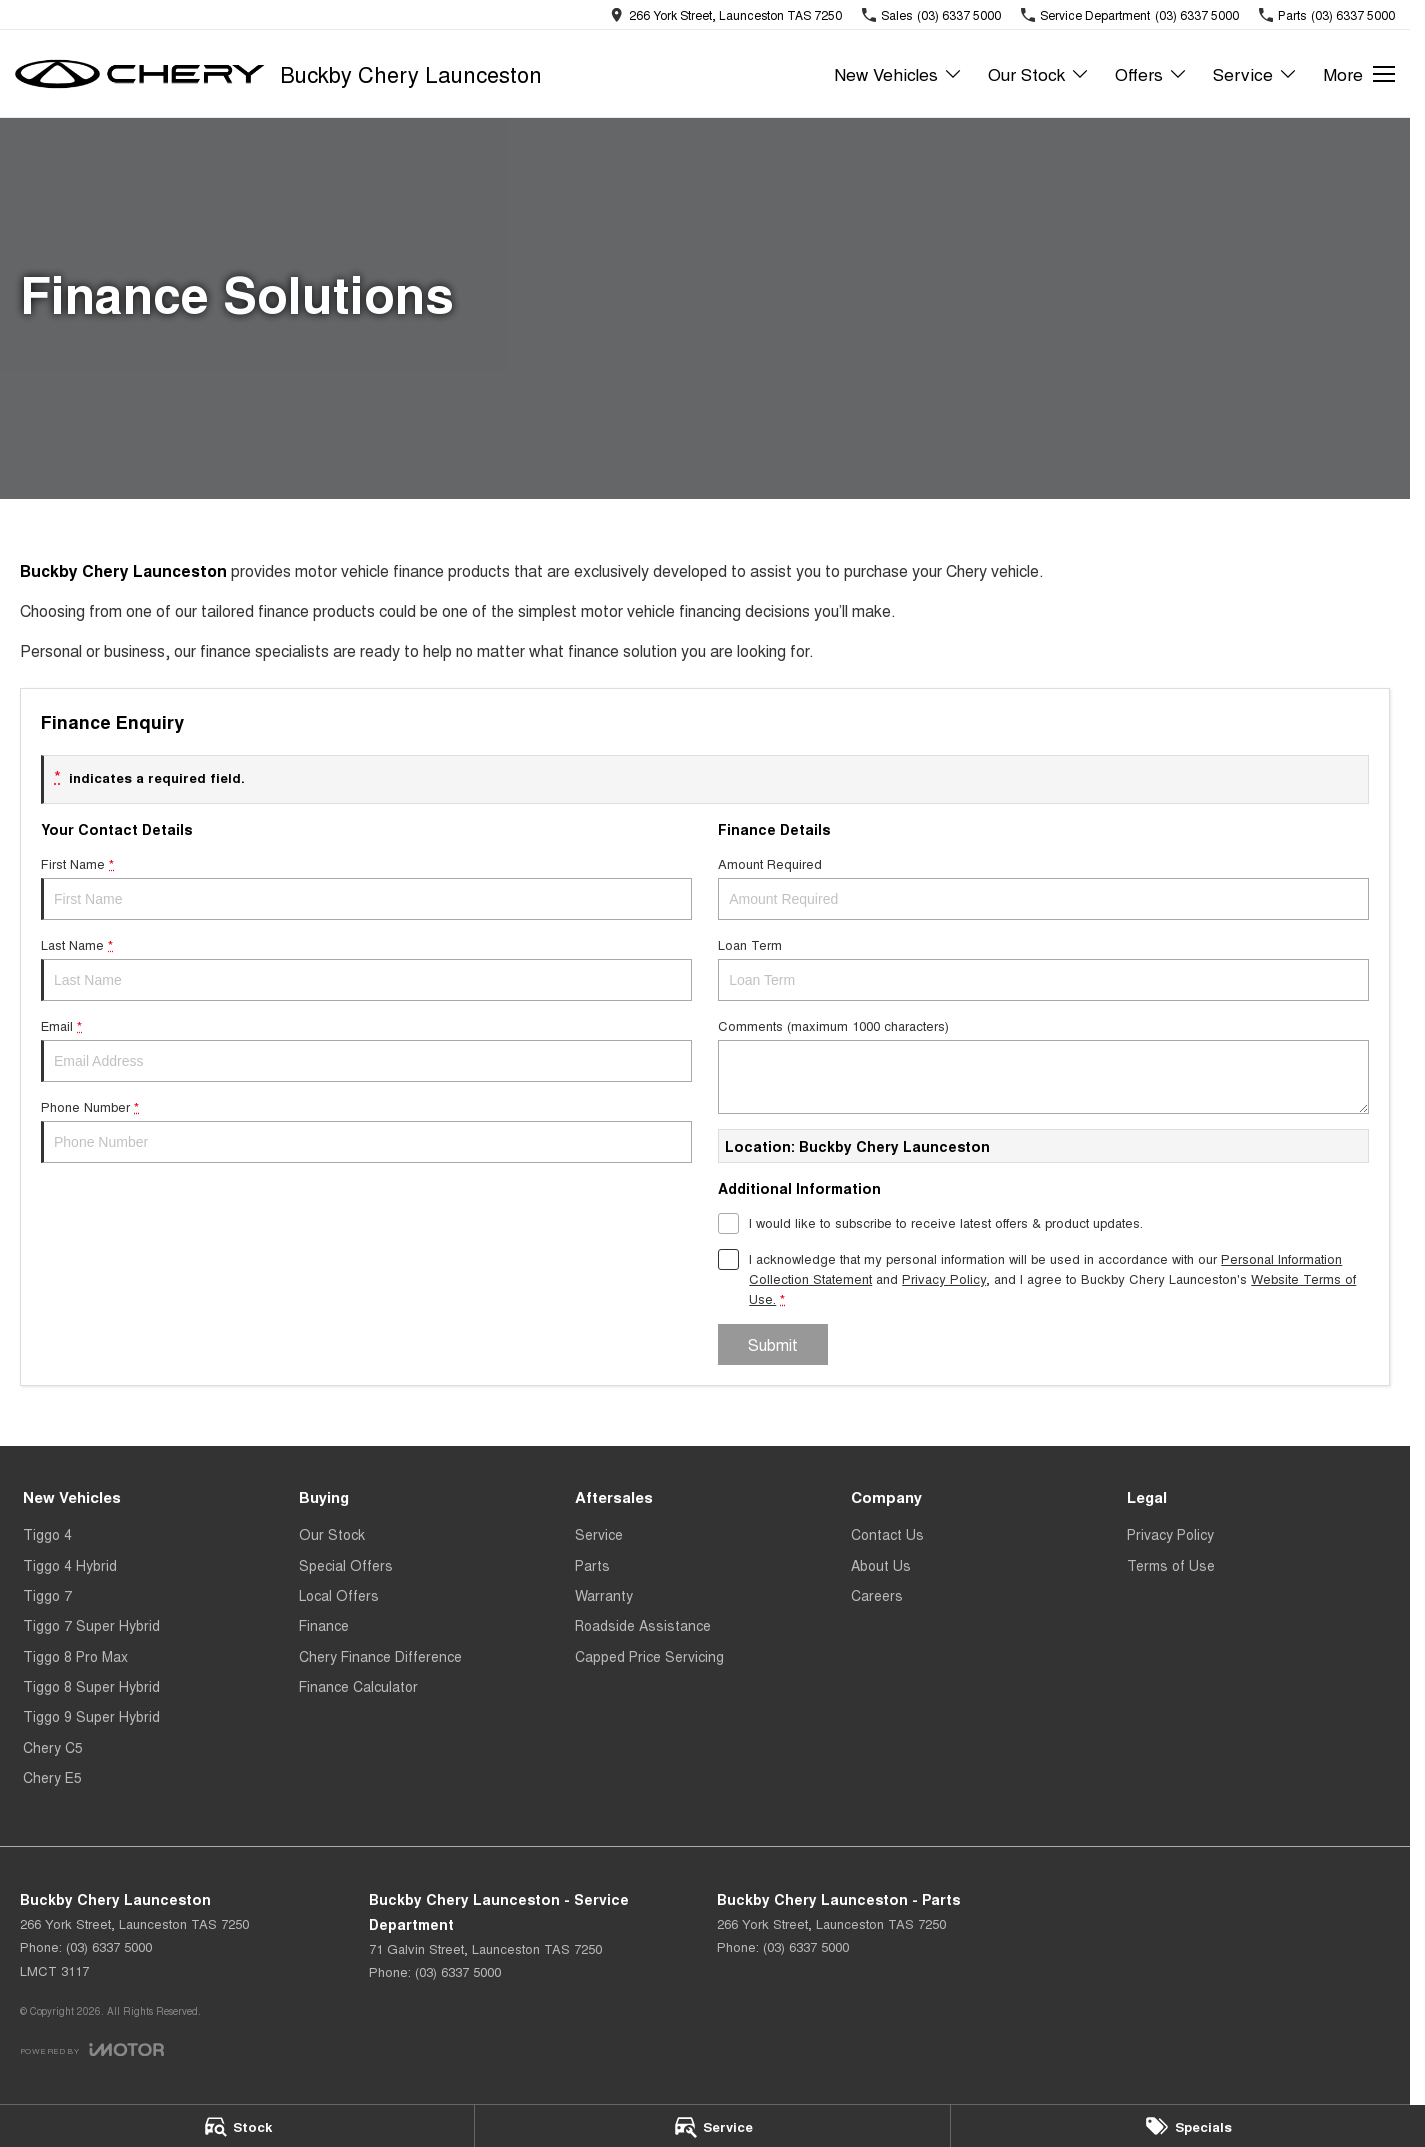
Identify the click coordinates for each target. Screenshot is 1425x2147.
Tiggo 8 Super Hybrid (91, 1686)
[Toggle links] (92, 2049)
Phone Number (366, 1130)
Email (366, 1049)
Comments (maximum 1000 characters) (1043, 1065)
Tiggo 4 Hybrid (70, 1565)
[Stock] (237, 2126)
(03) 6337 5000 (109, 1946)
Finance (324, 1625)
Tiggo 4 (47, 1534)
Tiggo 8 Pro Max (75, 1656)
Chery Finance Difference (380, 1656)
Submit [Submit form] (773, 1344)
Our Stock (332, 1534)
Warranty (604, 1595)
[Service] (712, 2126)
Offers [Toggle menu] (1151, 73)
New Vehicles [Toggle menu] (898, 73)
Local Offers (339, 1595)
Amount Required (1043, 887)
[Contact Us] (726, 14)
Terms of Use (1171, 1565)
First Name (366, 887)
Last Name (366, 968)
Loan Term (1043, 968)
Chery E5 (52, 1777)
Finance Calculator (358, 1686)
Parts (592, 1565)
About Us (881, 1565)
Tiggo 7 (47, 1595)
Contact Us (887, 1534)
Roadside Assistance (643, 1625)
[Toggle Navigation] (1359, 74)
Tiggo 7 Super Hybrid (91, 1625)
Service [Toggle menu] (1255, 73)
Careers (877, 1595)
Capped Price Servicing (649, 1656)
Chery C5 (53, 1747)
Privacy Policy (1170, 1534)
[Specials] (1188, 2126)
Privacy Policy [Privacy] (944, 1278)
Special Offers (346, 1565)
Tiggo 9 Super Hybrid (91, 1716)
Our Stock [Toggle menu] (1039, 73)
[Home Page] (140, 74)
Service (599, 1534)
